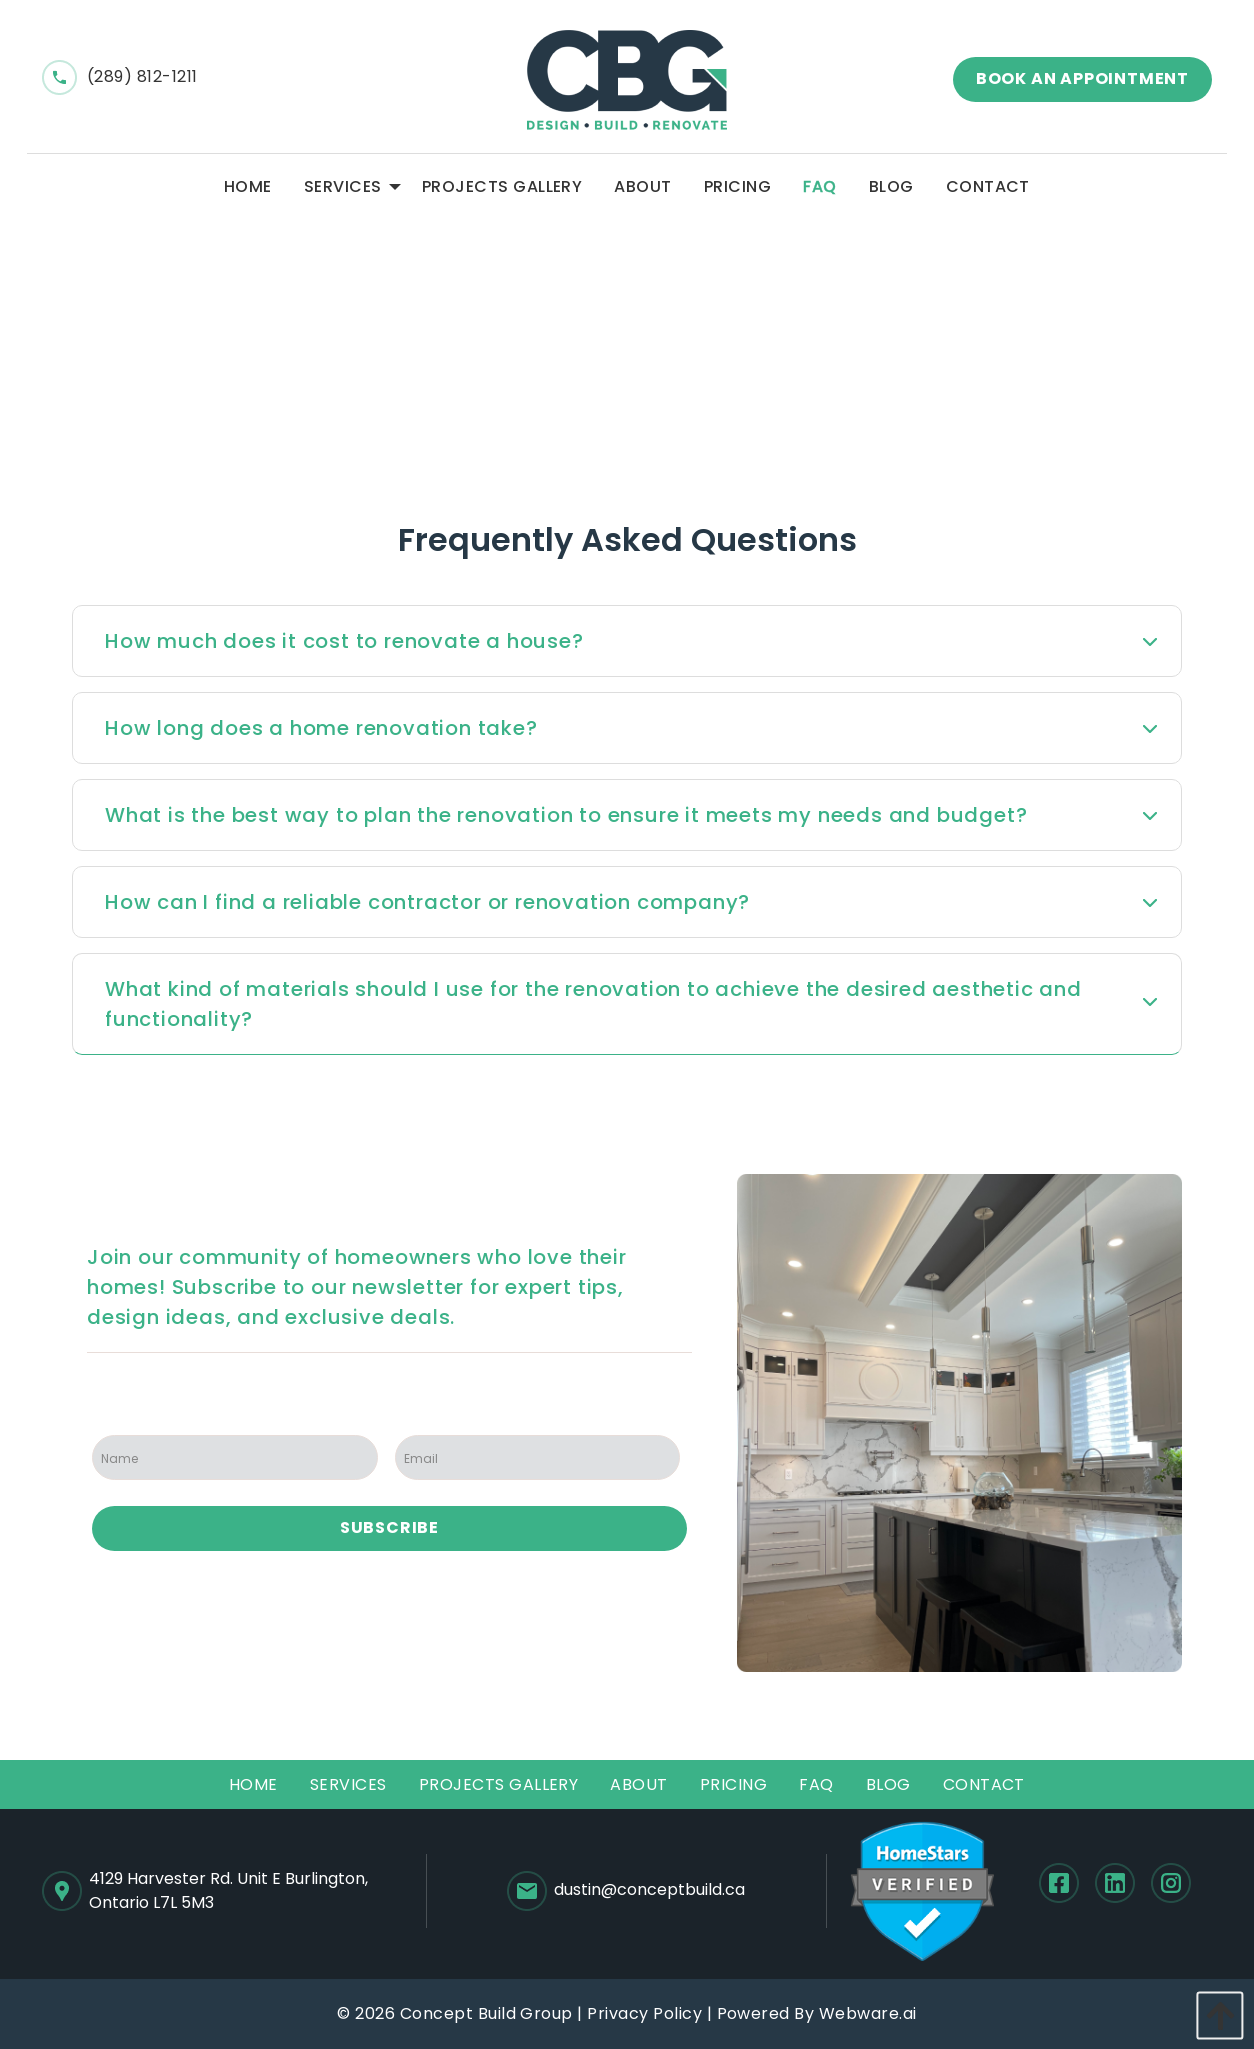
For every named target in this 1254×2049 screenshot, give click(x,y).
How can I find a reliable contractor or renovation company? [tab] (427, 902)
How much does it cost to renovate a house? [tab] (344, 641)
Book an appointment (1082, 78)
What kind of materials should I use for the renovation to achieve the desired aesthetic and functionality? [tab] (593, 1004)
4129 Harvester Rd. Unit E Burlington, (228, 1891)
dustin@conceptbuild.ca (626, 1891)
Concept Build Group (486, 2013)
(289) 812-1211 (120, 76)
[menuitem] (248, 186)
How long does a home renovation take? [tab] (321, 728)
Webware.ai (868, 2013)
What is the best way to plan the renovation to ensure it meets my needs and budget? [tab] (566, 815)
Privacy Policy (644, 2013)
